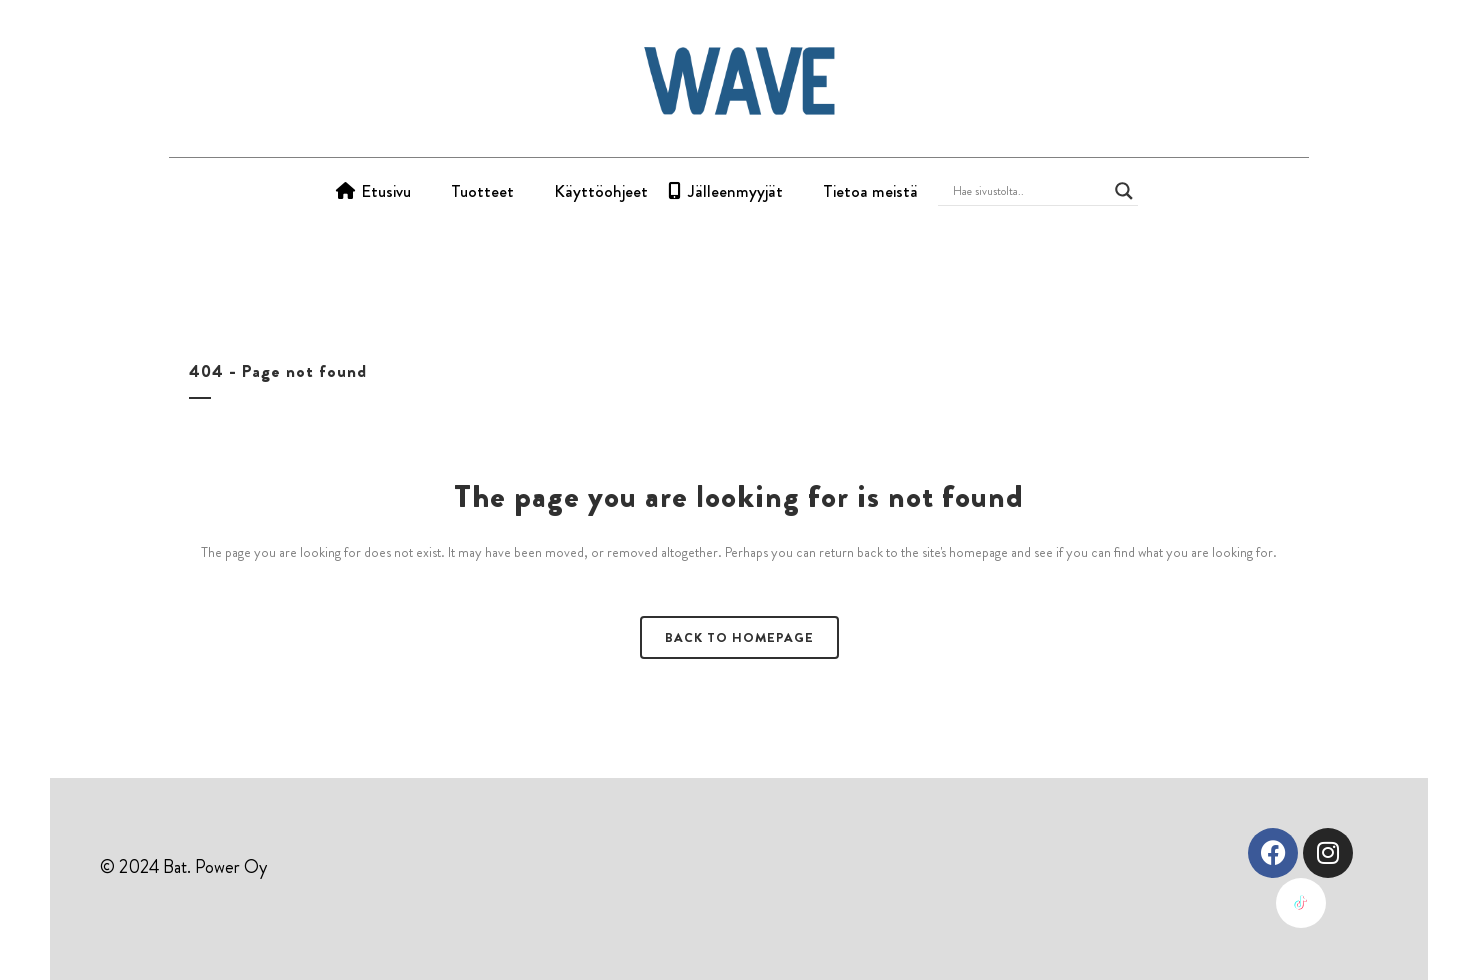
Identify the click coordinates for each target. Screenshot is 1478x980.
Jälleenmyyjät (735, 191)
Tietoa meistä (870, 191)
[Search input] (1029, 191)
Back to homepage (739, 637)
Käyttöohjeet (601, 191)
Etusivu (386, 191)
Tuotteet (482, 191)
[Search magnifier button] (1124, 191)
